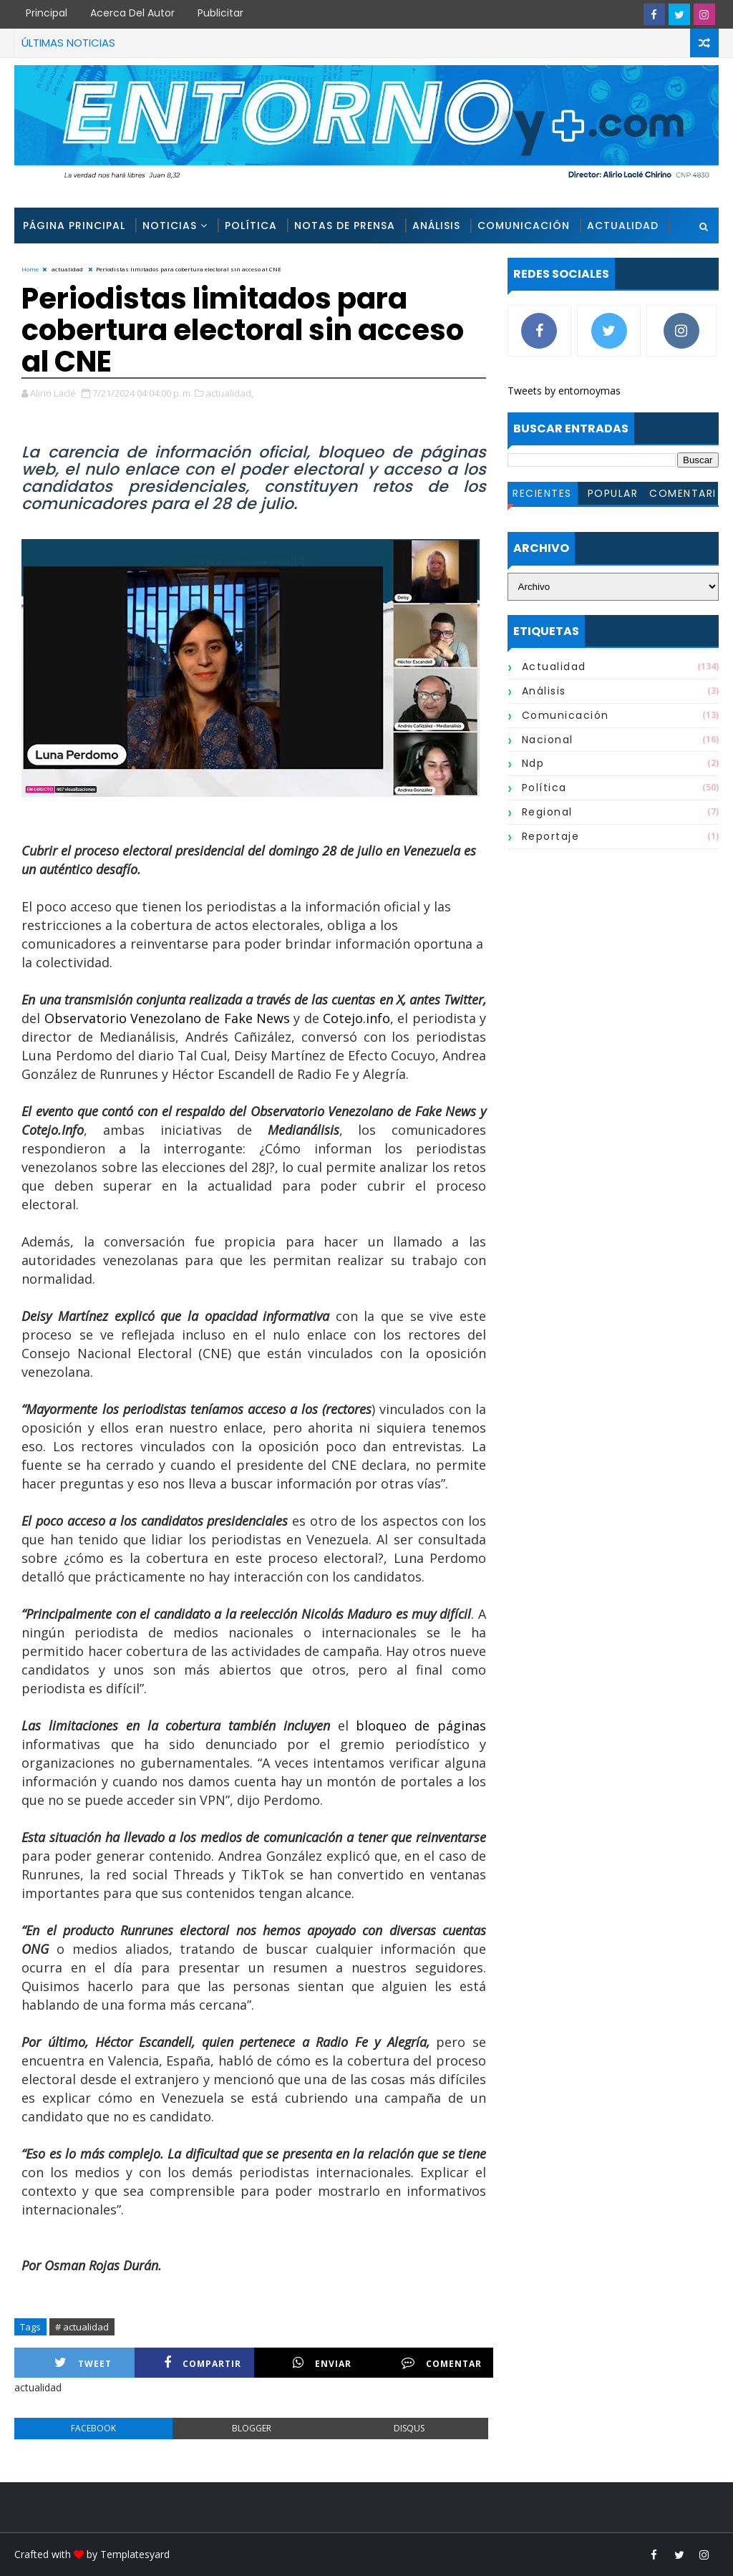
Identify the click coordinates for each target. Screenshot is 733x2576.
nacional (547, 739)
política (544, 787)
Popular (613, 493)
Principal (46, 13)
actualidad (554, 666)
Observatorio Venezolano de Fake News (165, 1018)
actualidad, (229, 393)
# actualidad (82, 2326)
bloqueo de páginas (417, 1725)
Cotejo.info (354, 1018)
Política (251, 225)
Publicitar (220, 13)
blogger (251, 2428)
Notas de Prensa (344, 225)
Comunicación (523, 225)
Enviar (322, 2363)
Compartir (202, 2363)
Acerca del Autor (132, 13)
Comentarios (683, 495)
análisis (544, 691)
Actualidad (623, 225)
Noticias (169, 225)
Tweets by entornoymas (564, 390)
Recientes (542, 493)
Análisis (436, 225)
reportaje (551, 836)
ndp (533, 763)
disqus (409, 2428)
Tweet (83, 2363)
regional (547, 812)
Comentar (442, 2363)
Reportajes (57, 261)
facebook (93, 2428)
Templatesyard (135, 2554)
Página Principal (74, 225)
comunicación (565, 715)
